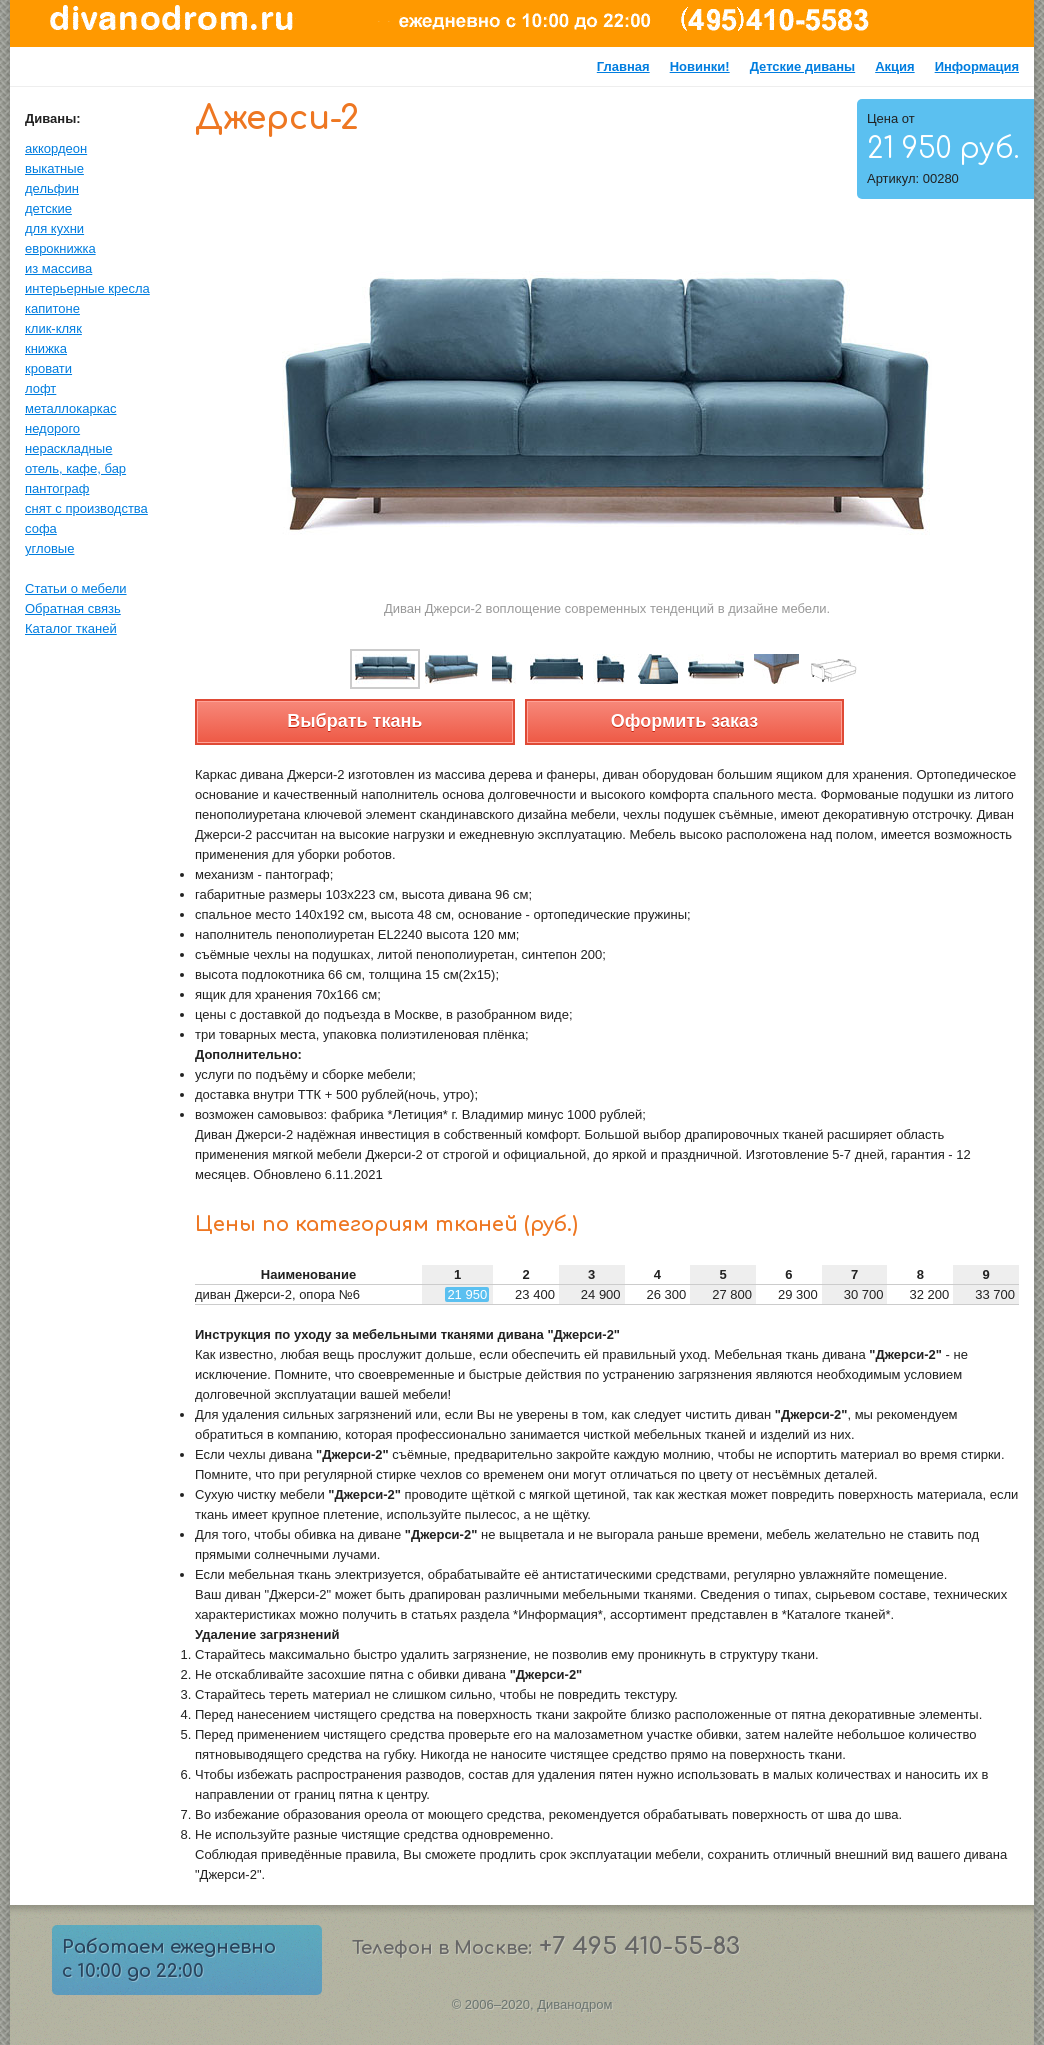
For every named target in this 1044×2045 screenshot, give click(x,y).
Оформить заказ (684, 721)
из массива (58, 268)
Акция (894, 66)
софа (41, 528)
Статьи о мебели (76, 588)
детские (48, 208)
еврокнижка (60, 248)
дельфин (52, 188)
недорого (52, 428)
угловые (49, 548)
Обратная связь (73, 608)
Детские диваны (803, 66)
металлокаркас (70, 408)
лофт (40, 388)
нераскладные (68, 448)
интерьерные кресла (87, 288)
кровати (48, 368)
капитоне (52, 308)
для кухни (54, 228)
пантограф (57, 488)
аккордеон (56, 148)
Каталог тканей (71, 628)
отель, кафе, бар (75, 468)
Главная (623, 66)
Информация (977, 66)
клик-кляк (53, 328)
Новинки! (700, 66)
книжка (46, 348)
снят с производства (86, 508)
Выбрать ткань (354, 721)
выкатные (54, 168)
